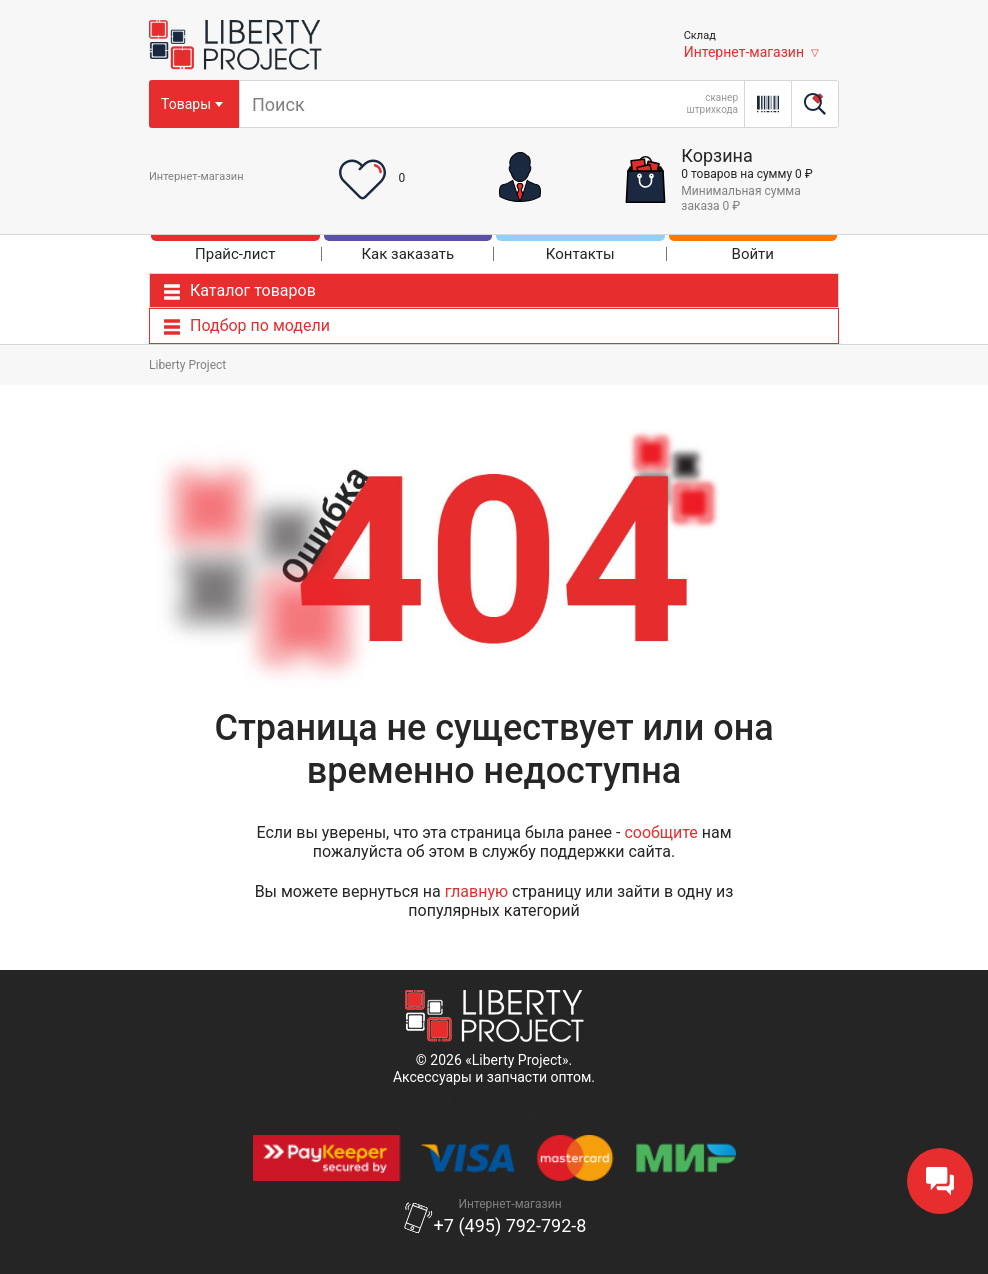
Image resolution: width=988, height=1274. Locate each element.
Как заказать (407, 254)
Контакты (580, 254)
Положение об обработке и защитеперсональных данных (494, 1109)
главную (476, 891)
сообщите (660, 832)
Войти (753, 254)
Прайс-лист (235, 254)
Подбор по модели (260, 325)
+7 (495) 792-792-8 (510, 1225)
